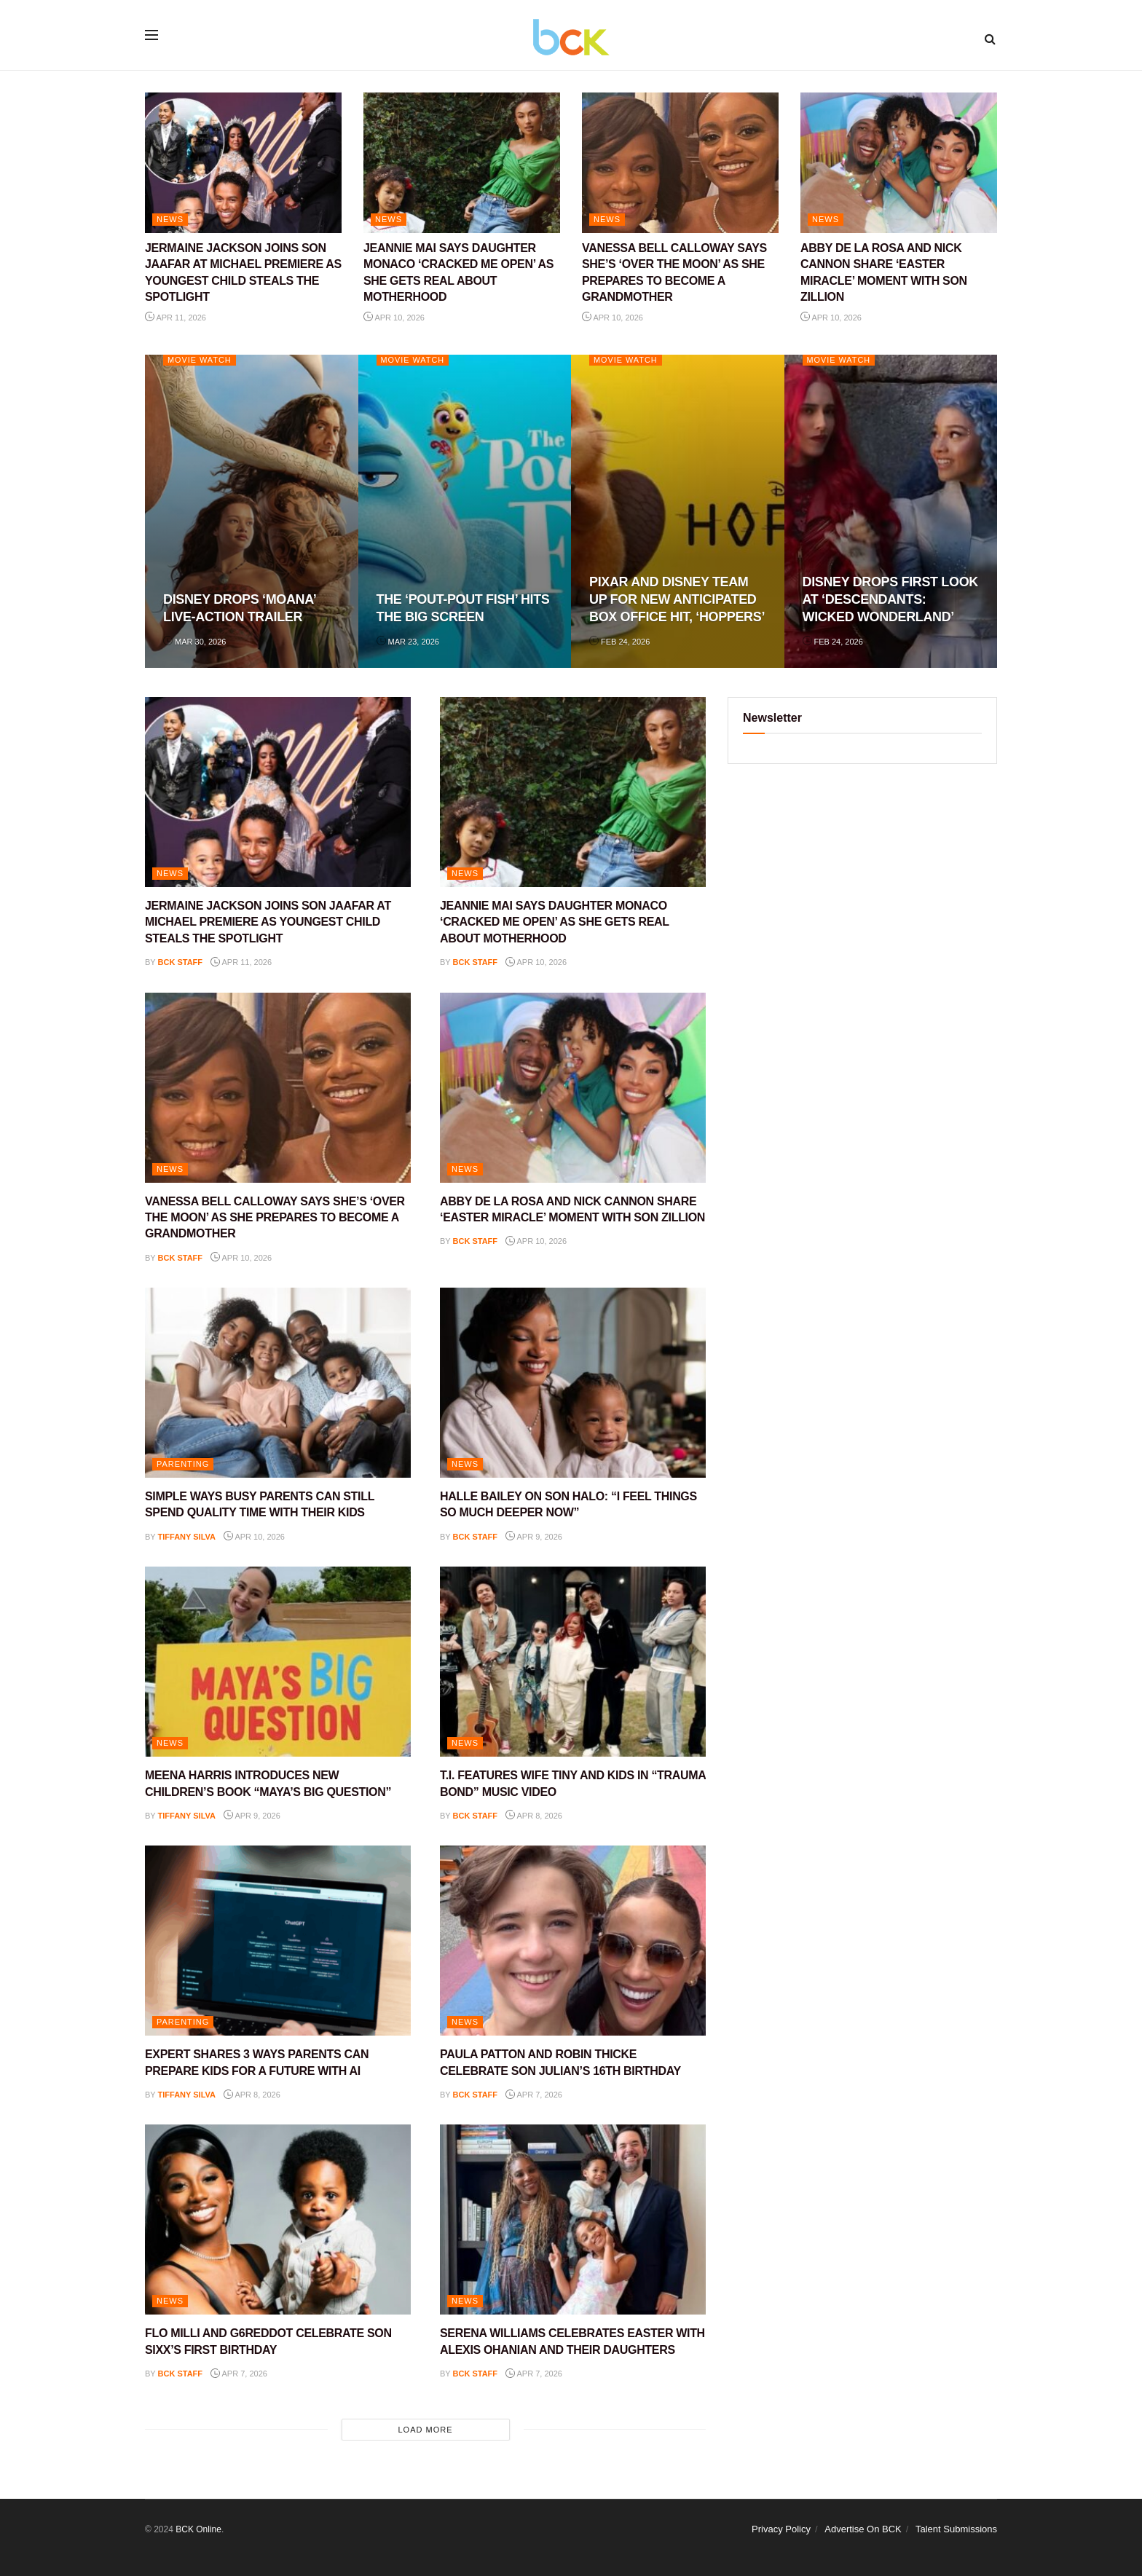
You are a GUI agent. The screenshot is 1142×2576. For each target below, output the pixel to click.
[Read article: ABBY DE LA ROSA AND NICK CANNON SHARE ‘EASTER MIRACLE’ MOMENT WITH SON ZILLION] (898, 162)
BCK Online (198, 2529)
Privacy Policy (781, 2529)
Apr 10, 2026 (394, 317)
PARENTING (183, 1464)
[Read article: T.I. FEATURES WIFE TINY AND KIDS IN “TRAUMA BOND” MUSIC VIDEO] (573, 1662)
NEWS (170, 219)
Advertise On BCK (863, 2529)
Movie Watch (200, 359)
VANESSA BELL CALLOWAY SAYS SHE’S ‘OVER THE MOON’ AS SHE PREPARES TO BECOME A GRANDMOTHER (275, 1217)
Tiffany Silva (187, 1536)
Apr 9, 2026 (533, 1536)
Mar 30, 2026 (194, 641)
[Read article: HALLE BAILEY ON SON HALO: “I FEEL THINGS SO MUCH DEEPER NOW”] (573, 1383)
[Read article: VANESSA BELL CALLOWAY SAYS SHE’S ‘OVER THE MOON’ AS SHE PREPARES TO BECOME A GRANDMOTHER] (680, 162)
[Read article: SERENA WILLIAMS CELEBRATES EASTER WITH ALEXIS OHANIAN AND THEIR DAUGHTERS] (573, 2219)
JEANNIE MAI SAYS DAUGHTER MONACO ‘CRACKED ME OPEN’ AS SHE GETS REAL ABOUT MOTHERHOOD (554, 922)
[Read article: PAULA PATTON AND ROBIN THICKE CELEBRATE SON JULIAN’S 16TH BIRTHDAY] (573, 1941)
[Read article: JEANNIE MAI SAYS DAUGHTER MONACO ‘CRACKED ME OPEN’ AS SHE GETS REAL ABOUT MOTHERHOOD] (461, 162)
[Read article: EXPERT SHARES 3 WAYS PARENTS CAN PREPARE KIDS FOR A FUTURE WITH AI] (278, 1941)
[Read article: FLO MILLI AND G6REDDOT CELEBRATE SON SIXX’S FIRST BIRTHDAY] (278, 2219)
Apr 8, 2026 (533, 1815)
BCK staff (180, 962)
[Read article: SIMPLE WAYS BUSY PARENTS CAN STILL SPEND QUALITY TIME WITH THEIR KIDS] (278, 1383)
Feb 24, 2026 (619, 641)
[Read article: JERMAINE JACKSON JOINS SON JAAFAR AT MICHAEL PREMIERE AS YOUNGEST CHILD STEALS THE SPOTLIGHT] (243, 162)
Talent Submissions (956, 2529)
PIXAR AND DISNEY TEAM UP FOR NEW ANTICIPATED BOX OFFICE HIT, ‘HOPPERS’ (677, 600)
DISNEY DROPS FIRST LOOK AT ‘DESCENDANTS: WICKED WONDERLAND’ (890, 600)
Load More (425, 2429)
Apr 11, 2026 (175, 317)
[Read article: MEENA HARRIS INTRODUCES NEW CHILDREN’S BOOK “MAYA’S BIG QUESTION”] (278, 1662)
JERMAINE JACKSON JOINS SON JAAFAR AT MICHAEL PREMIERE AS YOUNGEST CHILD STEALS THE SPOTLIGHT (268, 922)
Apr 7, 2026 (533, 2094)
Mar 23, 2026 (408, 641)
